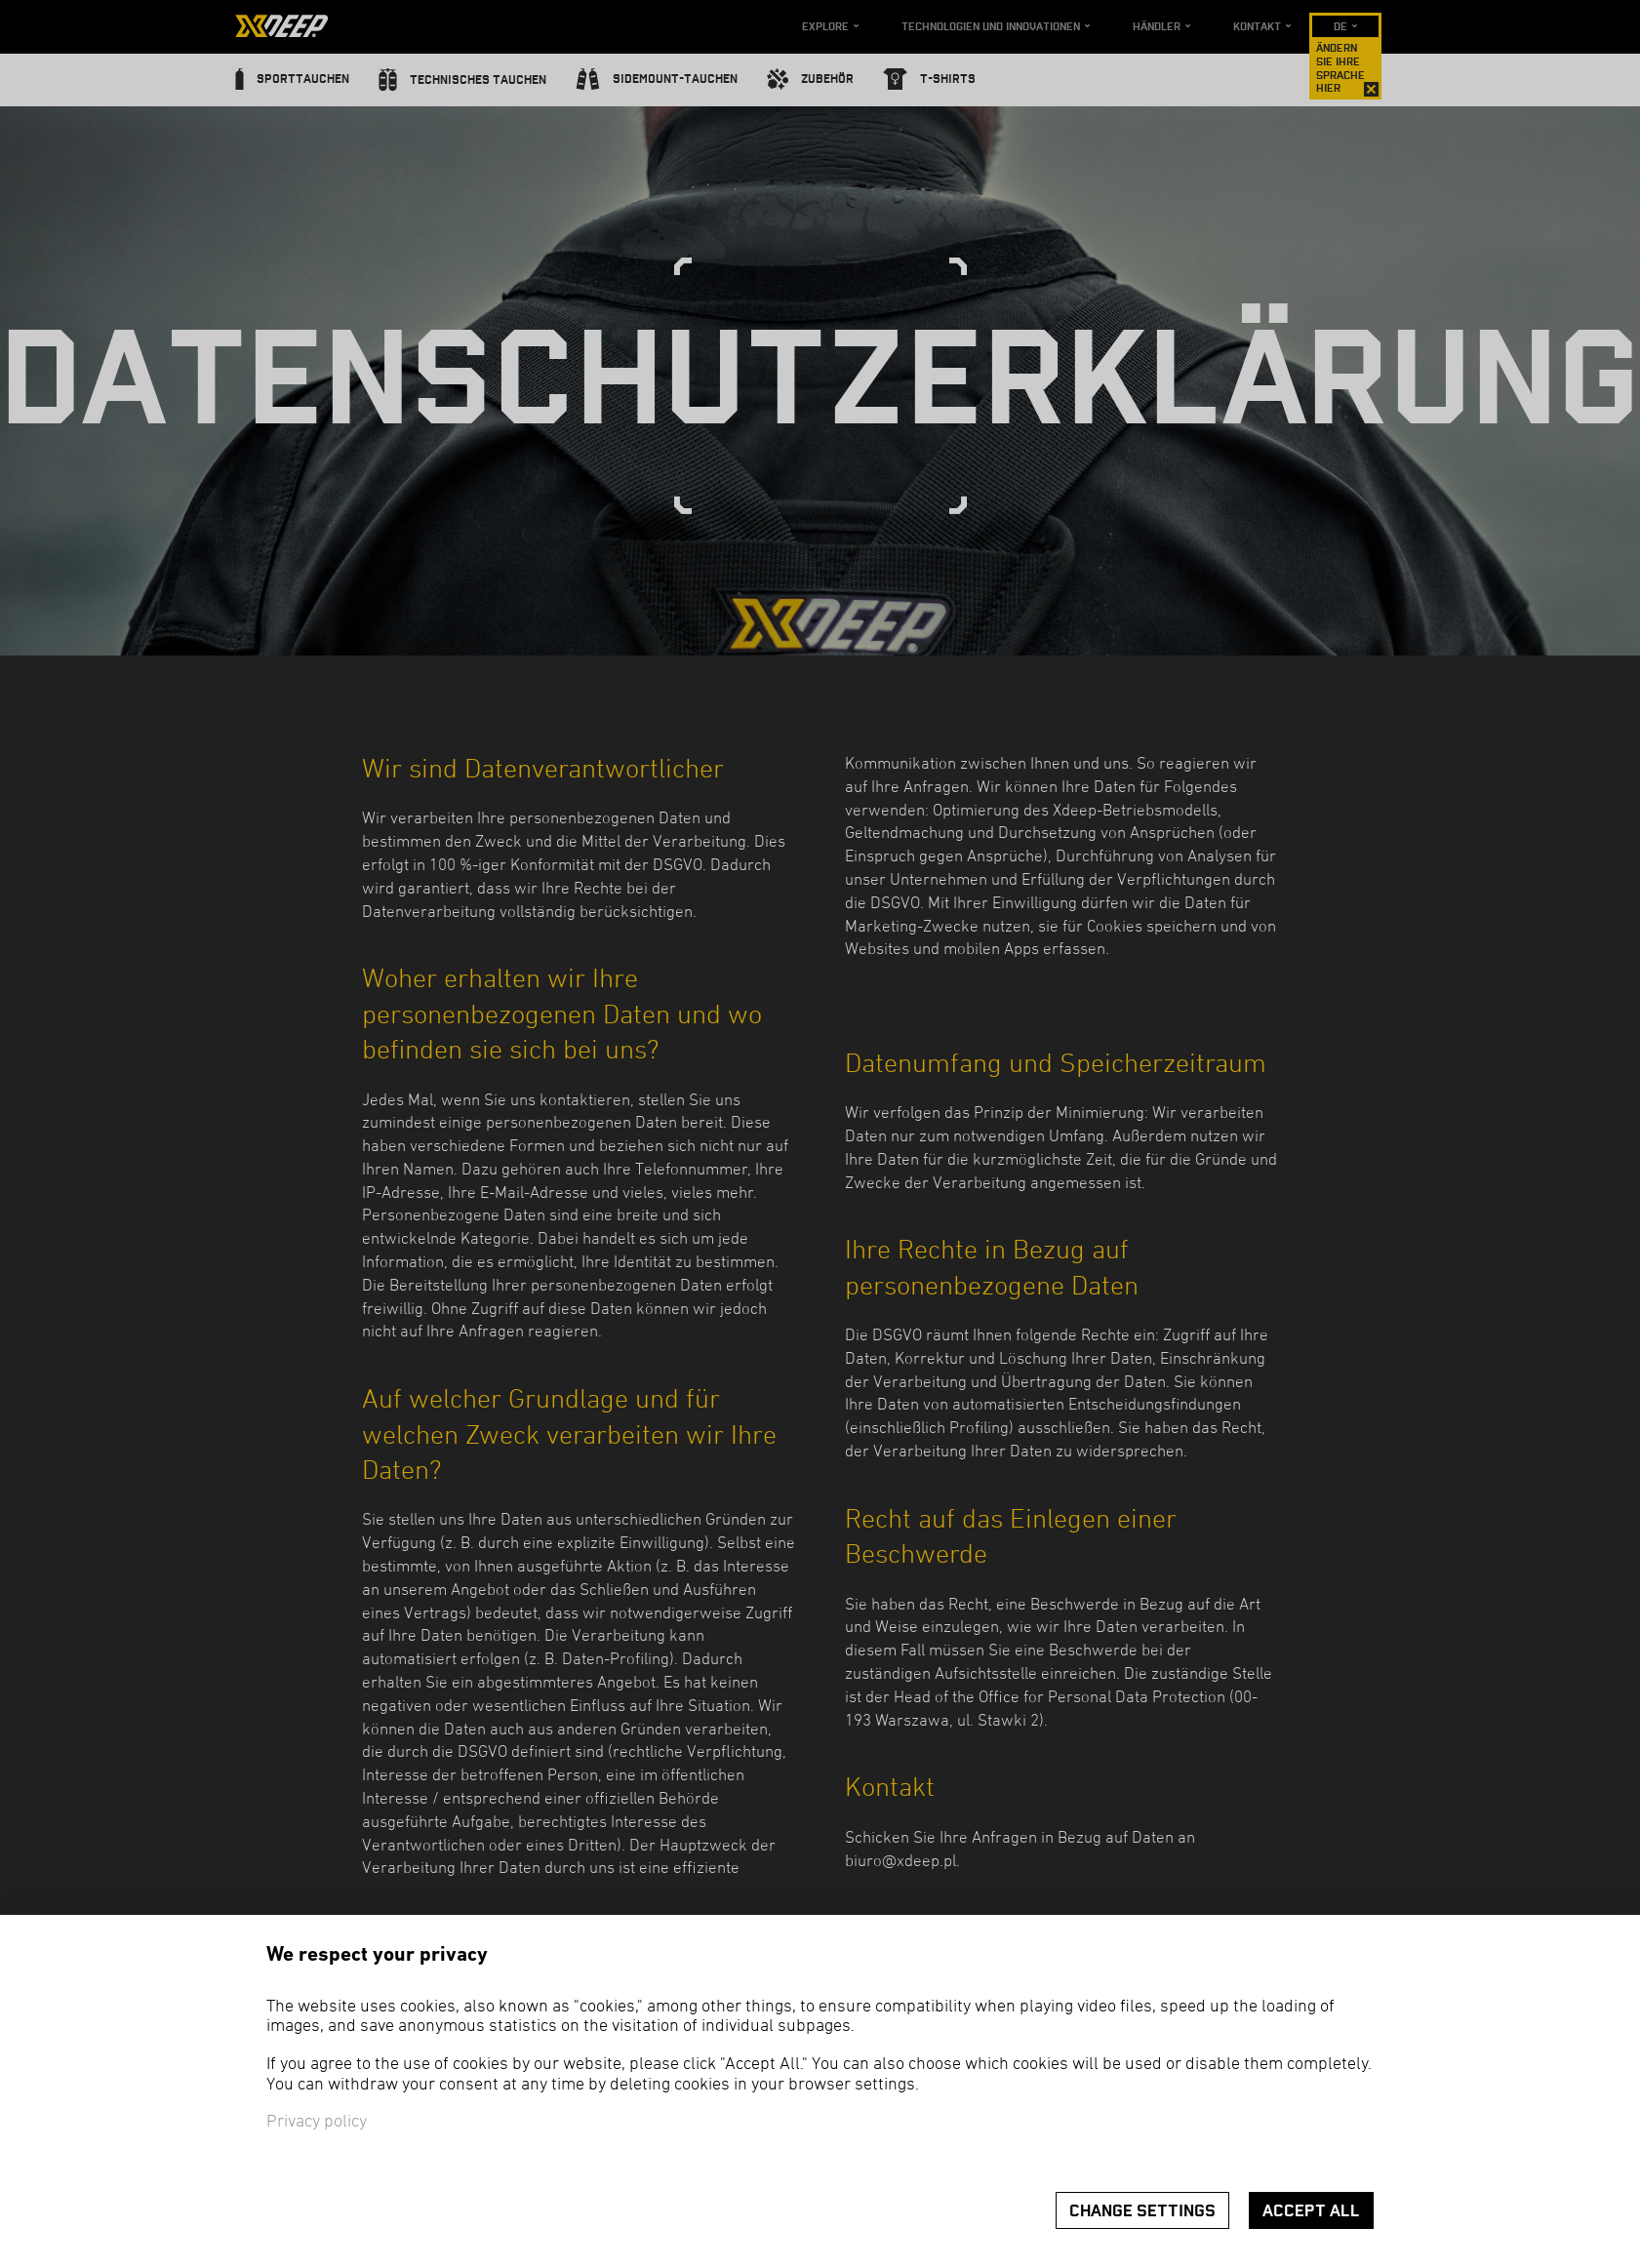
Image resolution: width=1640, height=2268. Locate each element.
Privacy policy (316, 2122)
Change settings (1142, 2211)
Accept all (1311, 2211)
